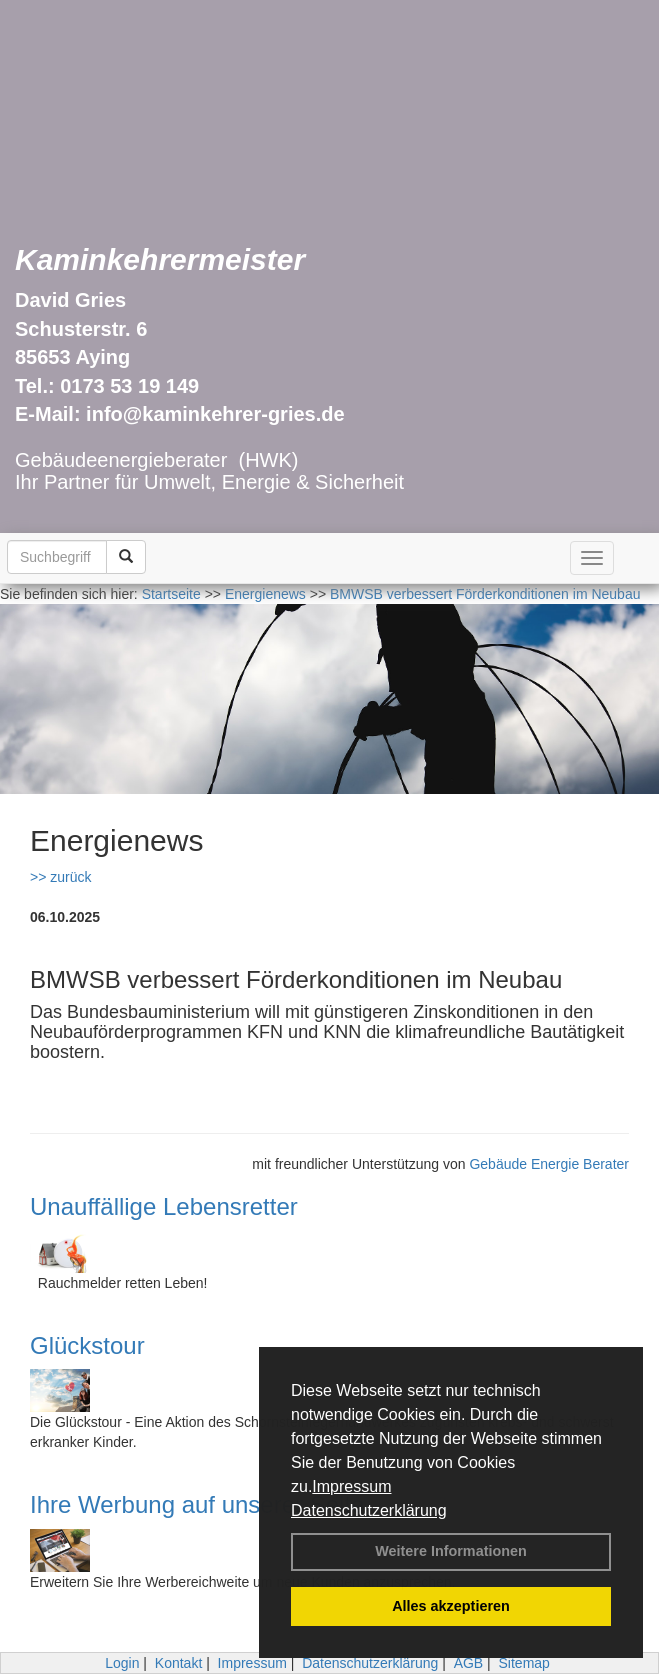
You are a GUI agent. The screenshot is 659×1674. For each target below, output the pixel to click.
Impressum (351, 1486)
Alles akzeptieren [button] (451, 1606)
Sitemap (524, 1663)
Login (122, 1663)
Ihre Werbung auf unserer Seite (197, 1504)
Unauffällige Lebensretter (164, 1206)
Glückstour (87, 1345)
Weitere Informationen (451, 1551)
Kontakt (178, 1663)
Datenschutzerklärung (369, 1510)
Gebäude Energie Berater (549, 1164)
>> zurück (60, 877)
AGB (469, 1663)
